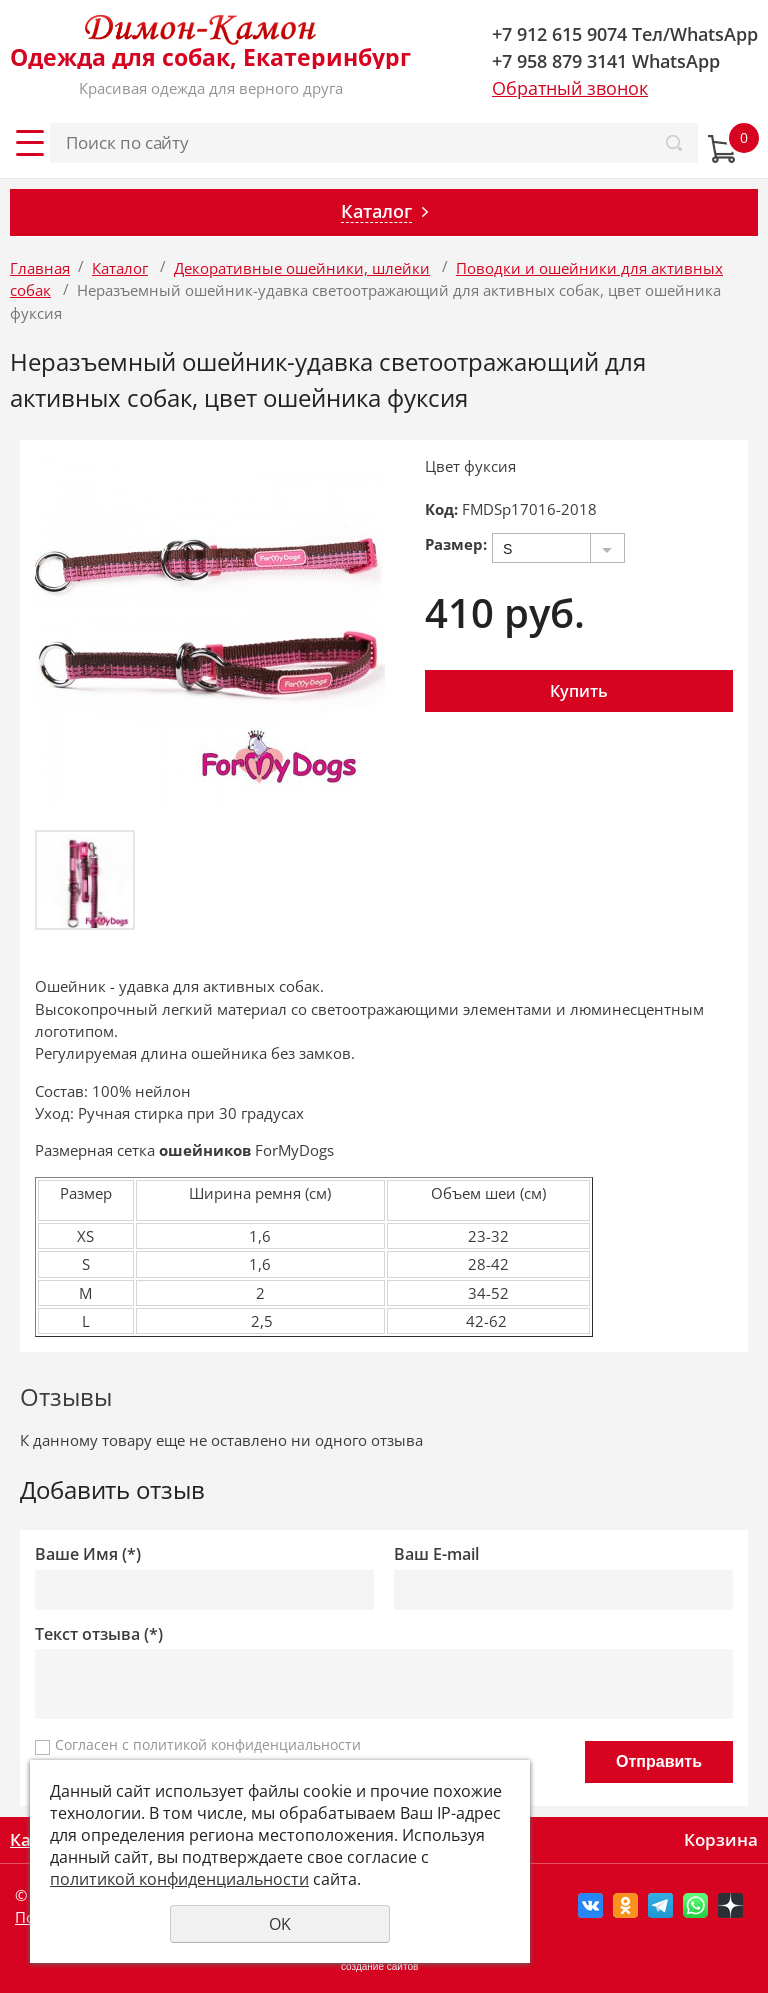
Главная (40, 268)
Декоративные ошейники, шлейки (302, 268)
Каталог (120, 268)
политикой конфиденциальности (247, 1744)
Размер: (456, 544)
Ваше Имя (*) (88, 1554)
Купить (579, 691)
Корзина (721, 1839)
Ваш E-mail (436, 1554)
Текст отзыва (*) (99, 1634)
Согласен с (208, 1744)
